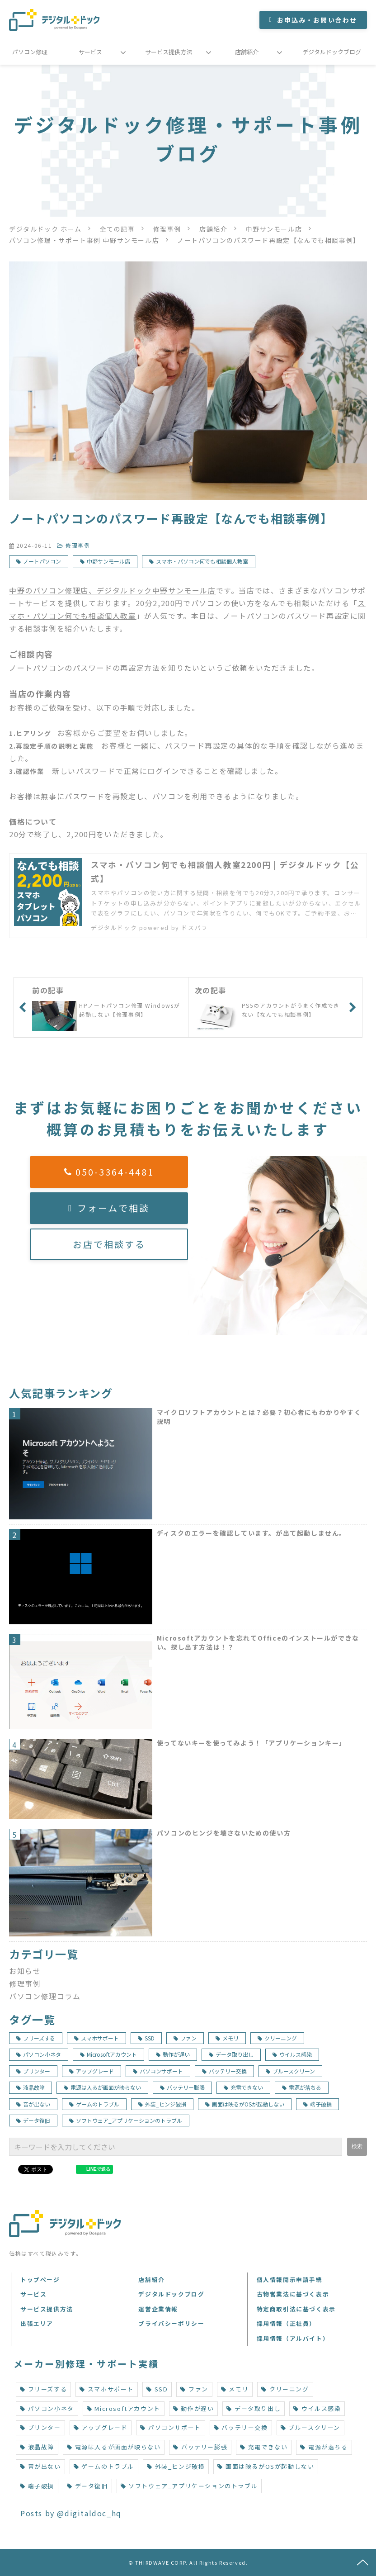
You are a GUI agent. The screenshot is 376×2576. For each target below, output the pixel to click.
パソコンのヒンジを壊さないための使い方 (224, 1833)
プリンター (33, 2071)
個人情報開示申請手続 (290, 2279)
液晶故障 (30, 2087)
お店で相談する (109, 1244)
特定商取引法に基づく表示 (296, 2309)
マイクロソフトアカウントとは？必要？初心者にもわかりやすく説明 (259, 1417)
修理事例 (167, 228)
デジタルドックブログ (331, 51)
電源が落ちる (301, 2087)
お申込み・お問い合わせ (317, 19)
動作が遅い (173, 2054)
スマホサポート (96, 2038)
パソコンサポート (158, 2071)
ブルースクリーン (290, 2071)
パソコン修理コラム (44, 1996)
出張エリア (36, 2323)
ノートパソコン (42, 561)
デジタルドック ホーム (45, 228)
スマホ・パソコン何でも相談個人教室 (202, 561)
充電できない (243, 2087)
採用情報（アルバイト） (293, 2338)
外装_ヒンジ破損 (162, 2104)
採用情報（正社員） (286, 2323)
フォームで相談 (113, 1207)
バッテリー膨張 (182, 2087)
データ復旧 (33, 2120)
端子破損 (317, 2104)
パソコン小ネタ (38, 2054)
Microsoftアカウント (108, 2054)
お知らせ (25, 1970)
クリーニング (277, 2038)
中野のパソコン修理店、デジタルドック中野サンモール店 (112, 590)
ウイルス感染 (292, 2054)
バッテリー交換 (224, 2071)
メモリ (227, 2038)
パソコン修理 (29, 51)
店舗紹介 (246, 51)
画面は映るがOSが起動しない (244, 2104)
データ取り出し (231, 2054)
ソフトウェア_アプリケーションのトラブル (125, 2120)
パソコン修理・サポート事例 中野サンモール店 (84, 240)
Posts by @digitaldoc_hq (71, 2513)
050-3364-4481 (114, 1171)
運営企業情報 (158, 2309)
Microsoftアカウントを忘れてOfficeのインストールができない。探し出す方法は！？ (258, 1642)
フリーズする (35, 2038)
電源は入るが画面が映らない (102, 2087)
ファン (185, 2038)
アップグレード (91, 2071)
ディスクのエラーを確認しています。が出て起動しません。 (251, 1533)
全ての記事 (117, 228)
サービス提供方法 (168, 51)
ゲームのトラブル (94, 2104)
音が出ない (33, 2104)
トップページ (40, 2279)
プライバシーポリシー (171, 2323)
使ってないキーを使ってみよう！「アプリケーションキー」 (251, 1743)
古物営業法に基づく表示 (293, 2294)
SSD (146, 2038)
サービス (90, 51)
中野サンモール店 (273, 228)
